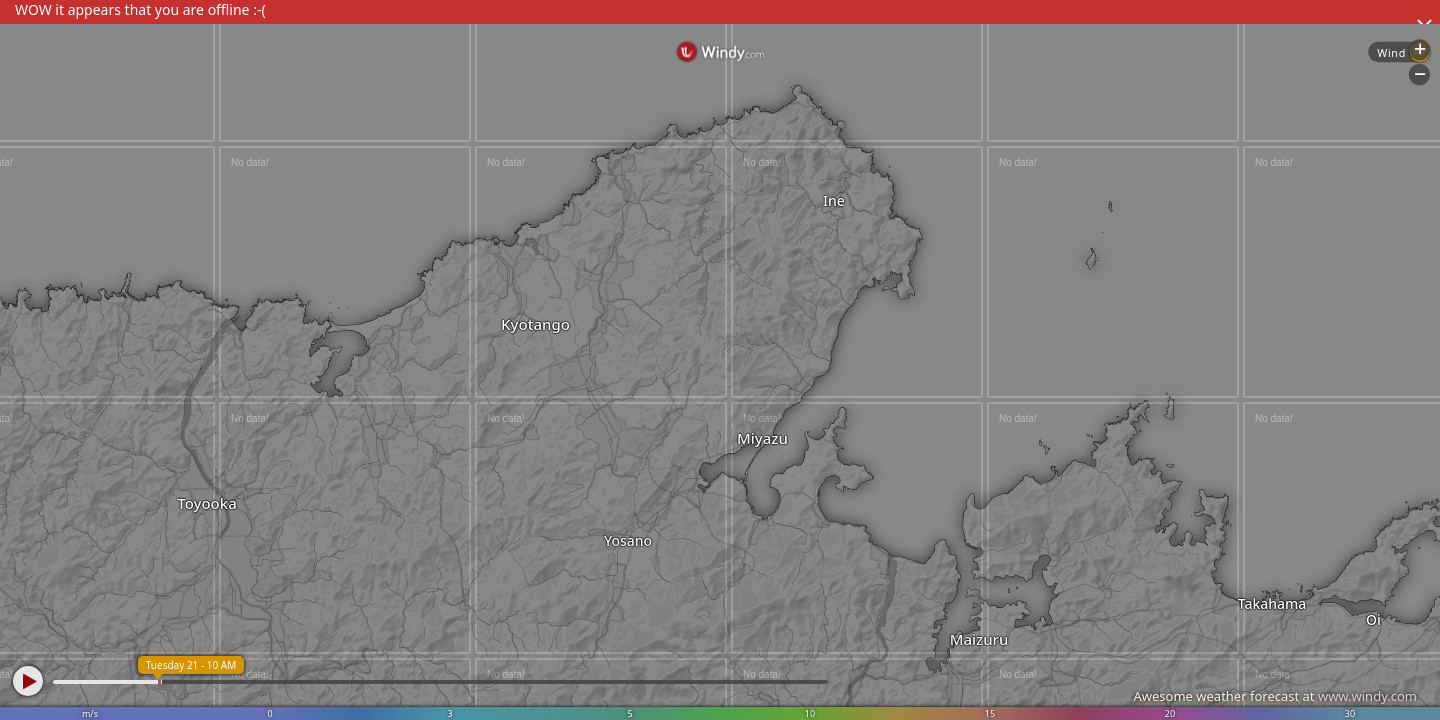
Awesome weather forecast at (1275, 696)
